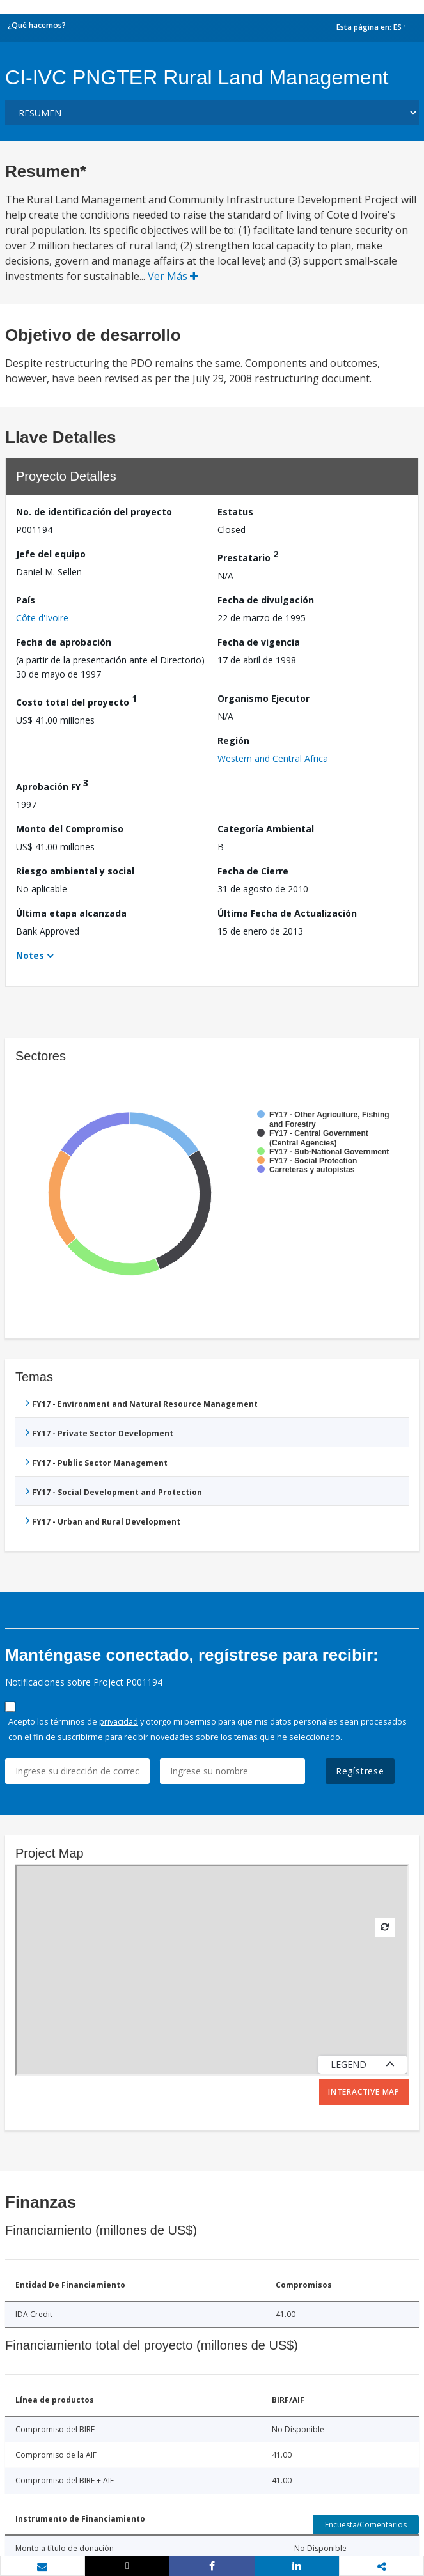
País (25, 600)
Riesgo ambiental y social (75, 871)
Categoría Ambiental (265, 829)
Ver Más (173, 276)
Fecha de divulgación (265, 600)
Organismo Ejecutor (263, 698)
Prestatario (247, 556)
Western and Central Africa (272, 758)
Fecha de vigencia (258, 642)
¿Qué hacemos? (37, 25)
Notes (30, 955)
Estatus (235, 512)
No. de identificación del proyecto (94, 512)
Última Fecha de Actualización (287, 913)
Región (233, 740)
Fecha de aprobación (63, 642)
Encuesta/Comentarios (366, 2524)
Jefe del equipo (51, 554)
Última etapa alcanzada (71, 913)
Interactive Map (364, 2091)
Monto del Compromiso (69, 829)
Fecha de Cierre (252, 871)
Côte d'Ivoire (42, 618)
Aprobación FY (52, 785)
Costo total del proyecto (76, 700)
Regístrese (360, 1771)
